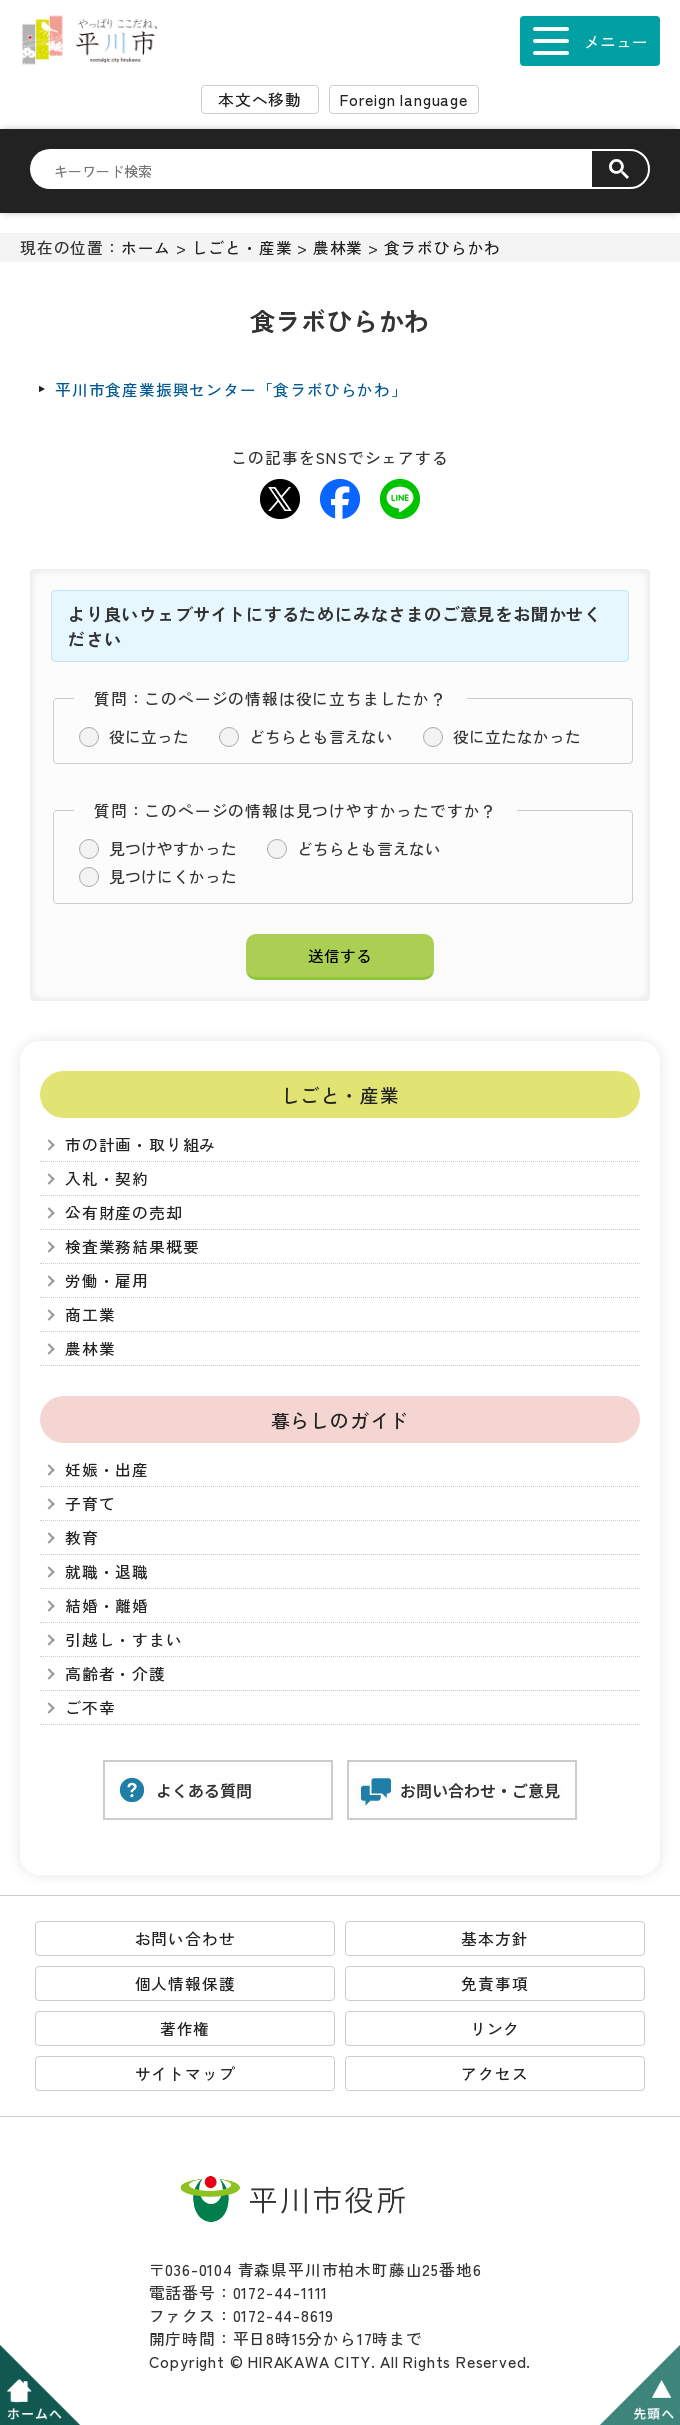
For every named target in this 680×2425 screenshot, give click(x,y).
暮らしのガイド (340, 1419)
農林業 (338, 247)
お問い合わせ (185, 1938)
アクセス (494, 2073)
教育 (82, 1537)
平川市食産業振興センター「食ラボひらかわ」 (231, 389)
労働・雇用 (107, 1280)
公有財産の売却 (124, 1212)
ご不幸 (90, 1707)
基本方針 (494, 1938)
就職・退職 (107, 1571)
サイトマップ (185, 2073)
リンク (495, 2028)
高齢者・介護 (115, 1673)
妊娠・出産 (107, 1469)
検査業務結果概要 (132, 1246)
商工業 (90, 1314)
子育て (90, 1503)
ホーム (146, 247)
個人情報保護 (185, 1983)
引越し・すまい (124, 1639)
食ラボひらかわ (443, 247)
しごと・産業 (242, 247)
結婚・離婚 (107, 1605)
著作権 (185, 2028)
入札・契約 (107, 1178)
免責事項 (494, 1983)
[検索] (323, 170)
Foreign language (404, 99)
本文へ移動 (260, 99)
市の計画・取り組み (140, 1144)
